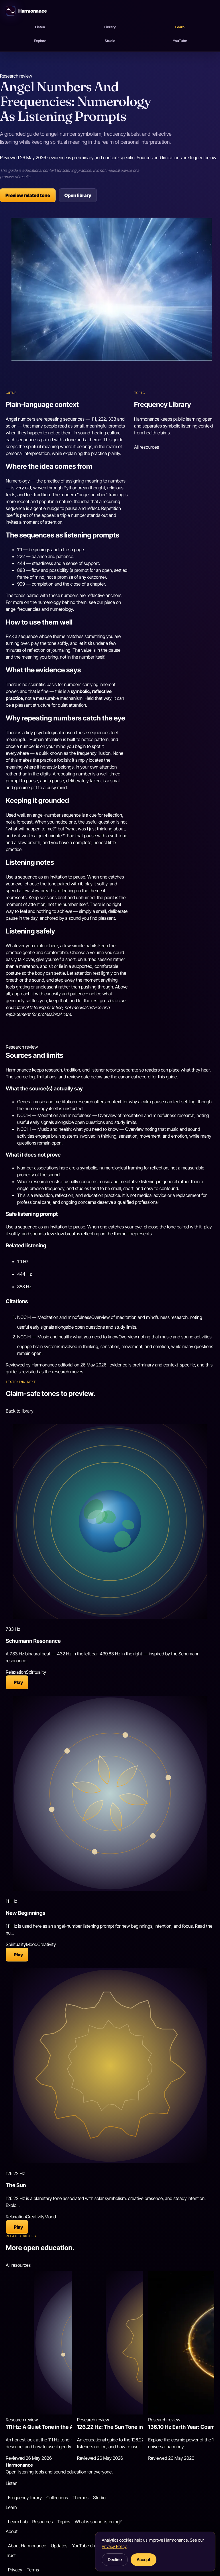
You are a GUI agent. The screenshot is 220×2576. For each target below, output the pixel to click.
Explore (40, 41)
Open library (77, 195)
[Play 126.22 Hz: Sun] (17, 2227)
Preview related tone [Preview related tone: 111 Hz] (27, 195)
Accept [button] (143, 2559)
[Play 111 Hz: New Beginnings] (17, 1954)
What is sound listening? (98, 2521)
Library (110, 27)
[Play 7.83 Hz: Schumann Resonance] (17, 1682)
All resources (146, 447)
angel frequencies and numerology (39, 609)
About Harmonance (27, 2546)
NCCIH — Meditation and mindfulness (54, 1317)
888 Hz (24, 1286)
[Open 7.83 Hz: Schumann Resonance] (110, 1521)
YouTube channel (88, 2546)
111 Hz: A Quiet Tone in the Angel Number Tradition (67, 2427)
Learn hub (18, 2521)
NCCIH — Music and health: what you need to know (68, 1337)
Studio (110, 41)
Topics (63, 2521)
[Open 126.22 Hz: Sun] (110, 2065)
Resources (42, 2521)
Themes (80, 2497)
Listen (40, 27)
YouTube (180, 41)
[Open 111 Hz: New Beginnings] (110, 1793)
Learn (179, 27)
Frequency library (25, 2497)
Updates (59, 2546)
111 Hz (23, 1261)
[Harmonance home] (110, 11)
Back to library (20, 1411)
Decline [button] (115, 2559)
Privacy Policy (114, 2546)
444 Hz (24, 1274)
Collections (57, 2497)
